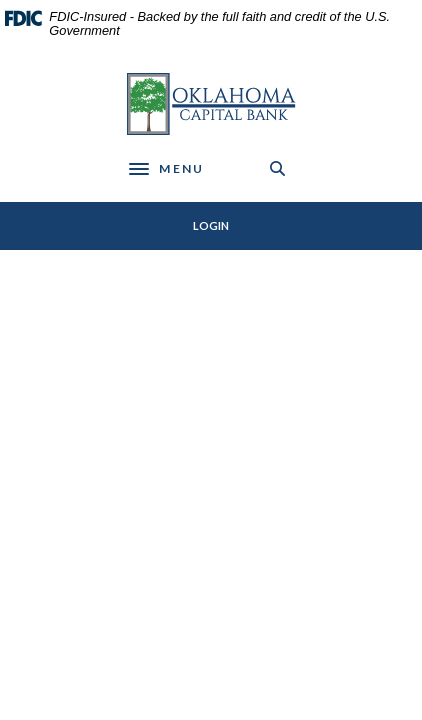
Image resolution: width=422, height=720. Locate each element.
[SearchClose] (278, 168)
